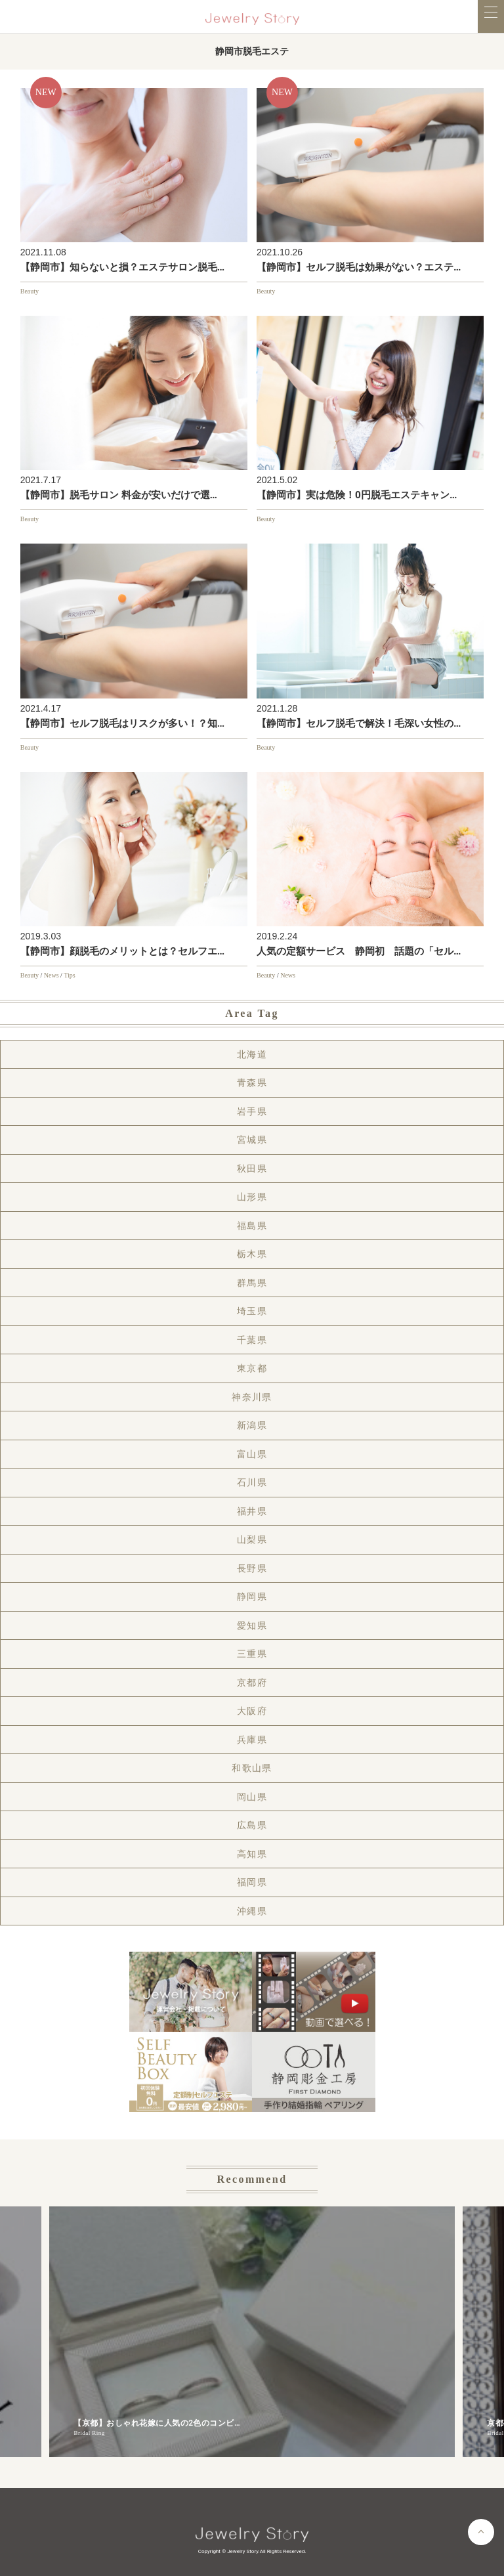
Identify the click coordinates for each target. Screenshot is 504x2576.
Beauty (29, 291)
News (51, 975)
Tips (69, 975)
